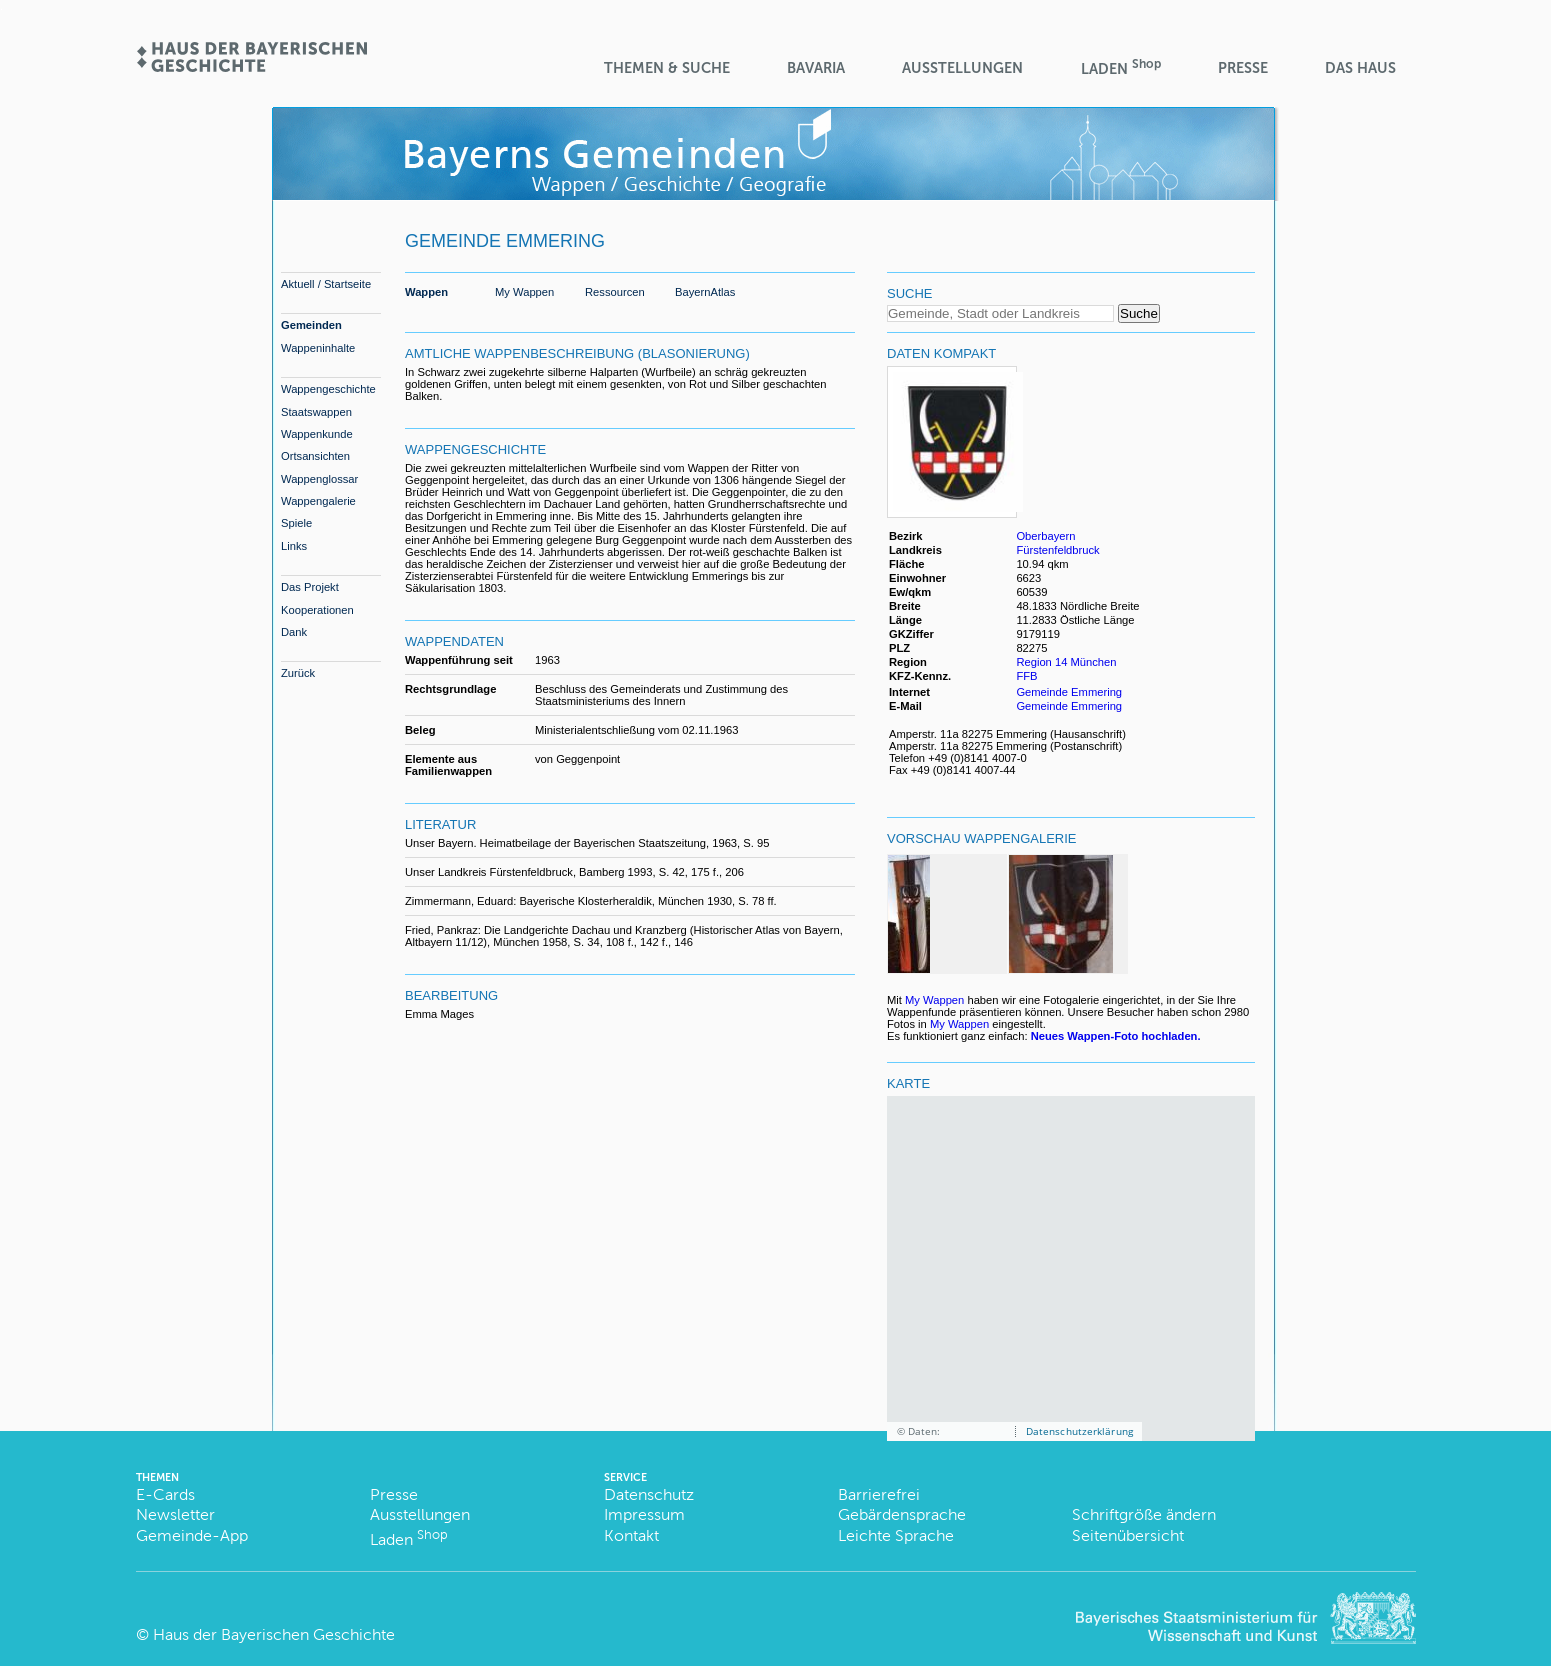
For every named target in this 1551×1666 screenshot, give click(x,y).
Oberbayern (1045, 536)
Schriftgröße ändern (1144, 1514)
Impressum (644, 1514)
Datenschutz (649, 1494)
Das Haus (1360, 68)
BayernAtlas (705, 292)
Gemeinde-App (192, 1535)
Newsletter (175, 1514)
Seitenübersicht (1128, 1535)
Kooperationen (317, 610)
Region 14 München (1066, 662)
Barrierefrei (879, 1494)
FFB (1028, 676)
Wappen (426, 292)
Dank (294, 632)
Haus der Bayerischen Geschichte (274, 1634)
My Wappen (524, 292)
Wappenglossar (319, 479)
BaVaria (816, 68)
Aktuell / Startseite (326, 284)
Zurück (298, 673)
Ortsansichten (315, 456)
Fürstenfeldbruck (1057, 550)
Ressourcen (615, 292)
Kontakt (631, 1535)
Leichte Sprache (896, 1535)
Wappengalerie (318, 501)
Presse (1243, 68)
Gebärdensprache (902, 1514)
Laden (1121, 67)
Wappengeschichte (328, 389)
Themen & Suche (667, 68)
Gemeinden (311, 325)
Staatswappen (316, 412)
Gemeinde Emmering (1069, 692)
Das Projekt (310, 587)
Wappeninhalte (318, 348)
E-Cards (165, 1494)
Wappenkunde (317, 434)
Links (294, 546)
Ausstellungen (962, 68)
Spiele (296, 523)
